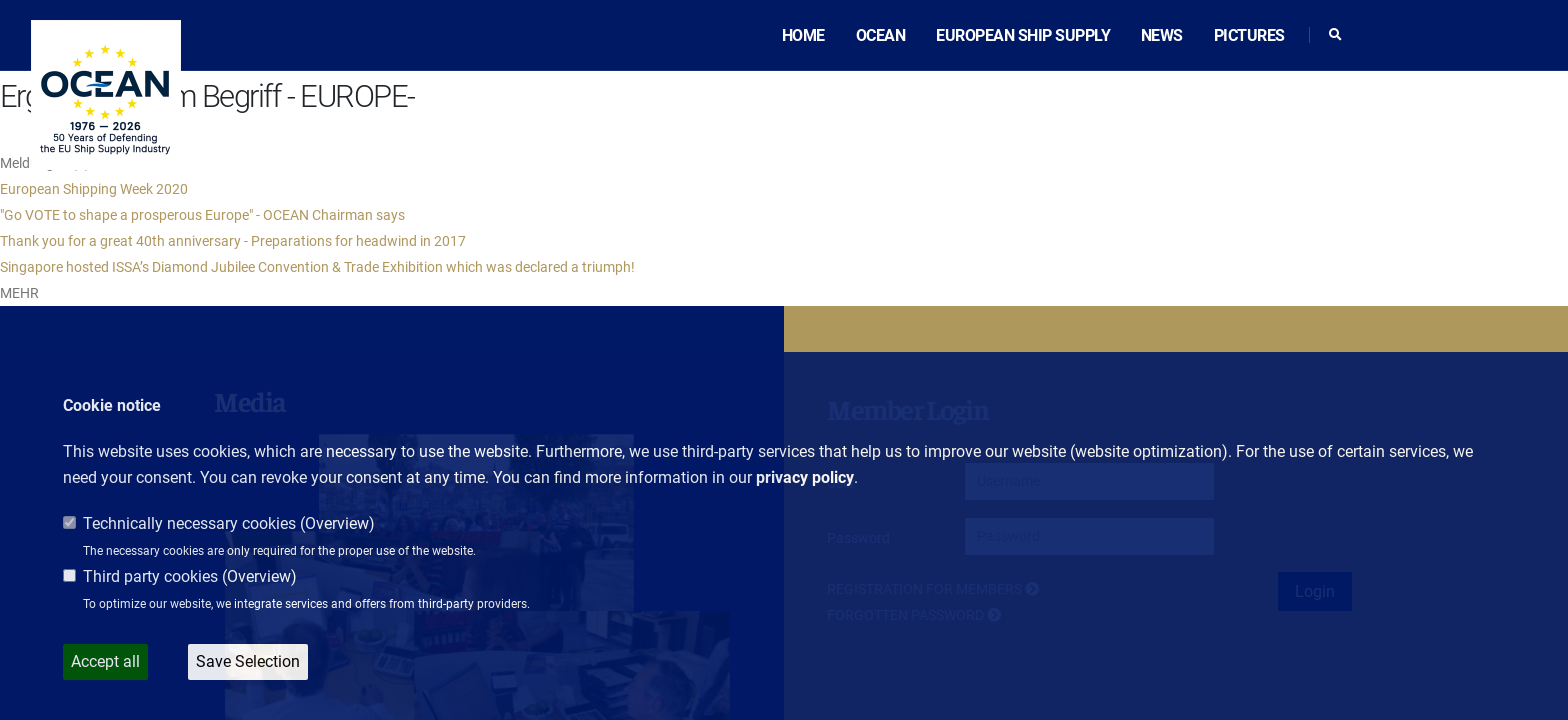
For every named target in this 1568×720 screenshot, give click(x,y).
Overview (337, 523)
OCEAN (881, 35)
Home (803, 35)
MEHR (19, 293)
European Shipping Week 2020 (94, 189)
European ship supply (1023, 35)
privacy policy (805, 477)
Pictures (1249, 35)
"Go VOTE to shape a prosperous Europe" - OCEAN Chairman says (202, 215)
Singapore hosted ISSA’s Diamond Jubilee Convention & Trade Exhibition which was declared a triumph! (317, 267)
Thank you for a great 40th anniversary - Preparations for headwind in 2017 (233, 241)
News (1162, 35)
